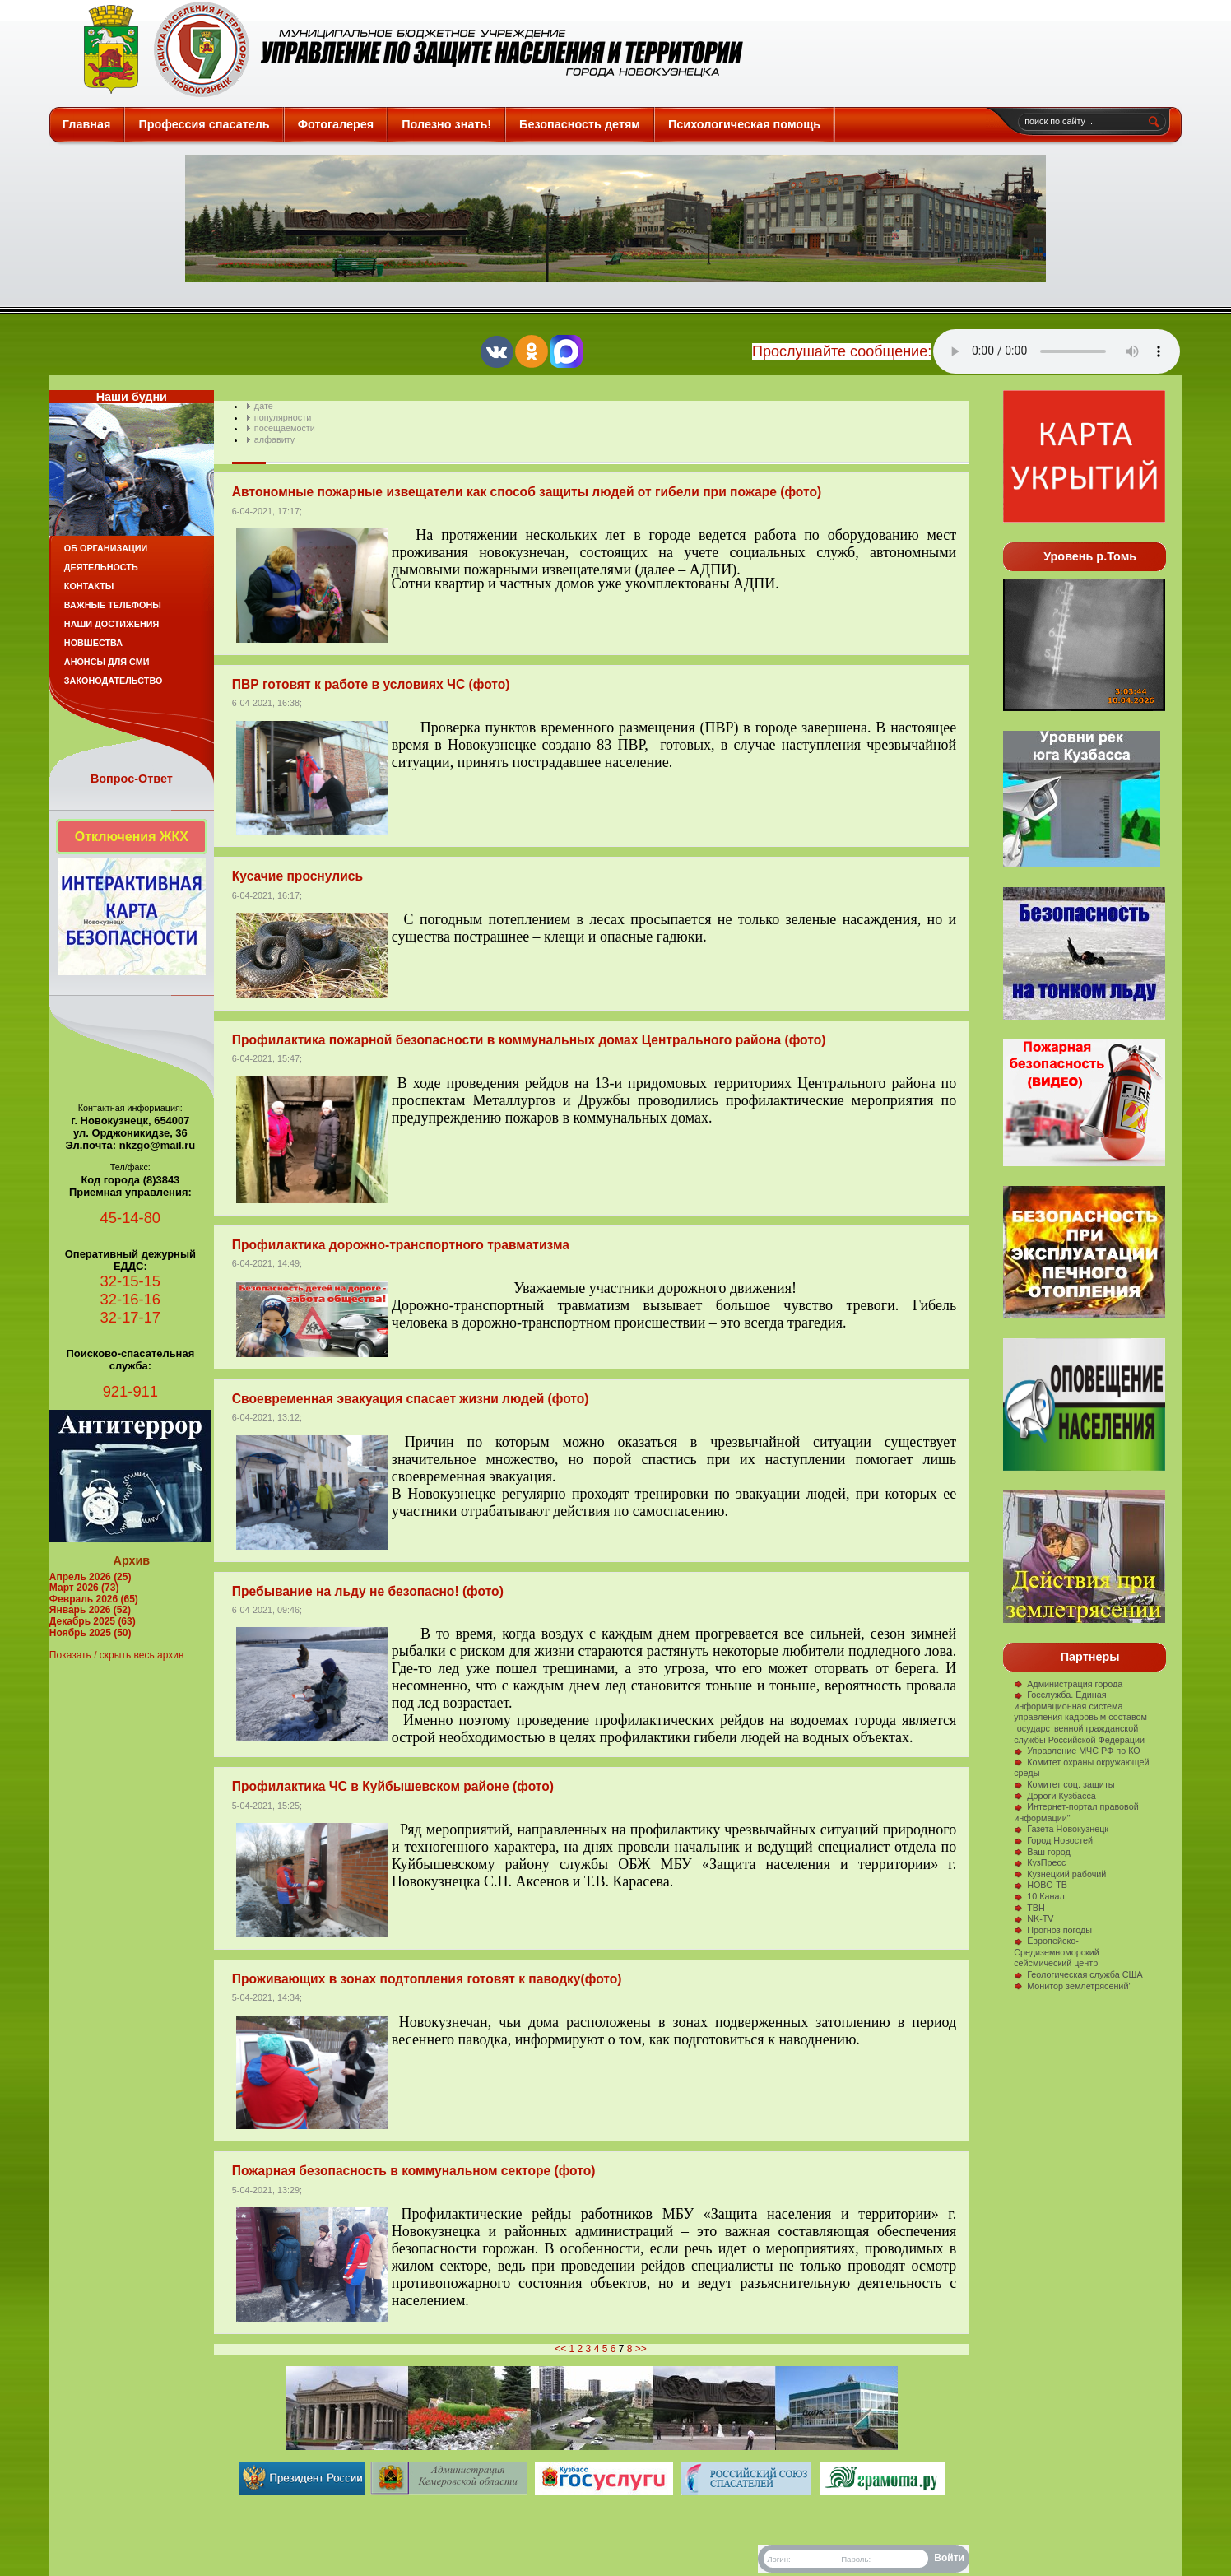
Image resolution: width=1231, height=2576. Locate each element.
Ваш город (1042, 1852)
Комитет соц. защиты (1064, 1784)
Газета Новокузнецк (1061, 1829)
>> (641, 2349)
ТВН (1029, 1908)
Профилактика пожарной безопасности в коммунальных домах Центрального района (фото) (529, 1040)
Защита (406, 49)
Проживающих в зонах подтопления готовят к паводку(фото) (427, 1979)
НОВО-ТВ (1040, 1885)
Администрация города (1068, 1684)
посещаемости (284, 428)
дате (263, 406)
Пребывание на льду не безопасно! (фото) (368, 1591)
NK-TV (1033, 1918)
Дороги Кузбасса (1055, 1796)
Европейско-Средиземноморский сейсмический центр (1056, 1952)
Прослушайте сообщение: (841, 351)
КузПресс (1040, 1862)
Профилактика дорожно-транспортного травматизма (400, 1245)
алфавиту (274, 439)
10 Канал (1039, 1896)
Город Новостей (1053, 1840)
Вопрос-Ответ (132, 778)
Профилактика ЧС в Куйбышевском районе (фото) (393, 1786)
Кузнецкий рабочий (1060, 1874)
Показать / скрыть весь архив (116, 1655)
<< (560, 2349)
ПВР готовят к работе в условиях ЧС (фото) (371, 684)
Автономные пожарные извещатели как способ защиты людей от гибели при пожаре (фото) (526, 492)
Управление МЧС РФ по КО (1077, 1750)
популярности (282, 417)
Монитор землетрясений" (1072, 1986)
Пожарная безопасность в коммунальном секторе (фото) (414, 2171)
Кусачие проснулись (297, 876)
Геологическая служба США (1078, 1974)
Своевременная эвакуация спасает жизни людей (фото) (410, 1399)
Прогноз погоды (1053, 1930)
